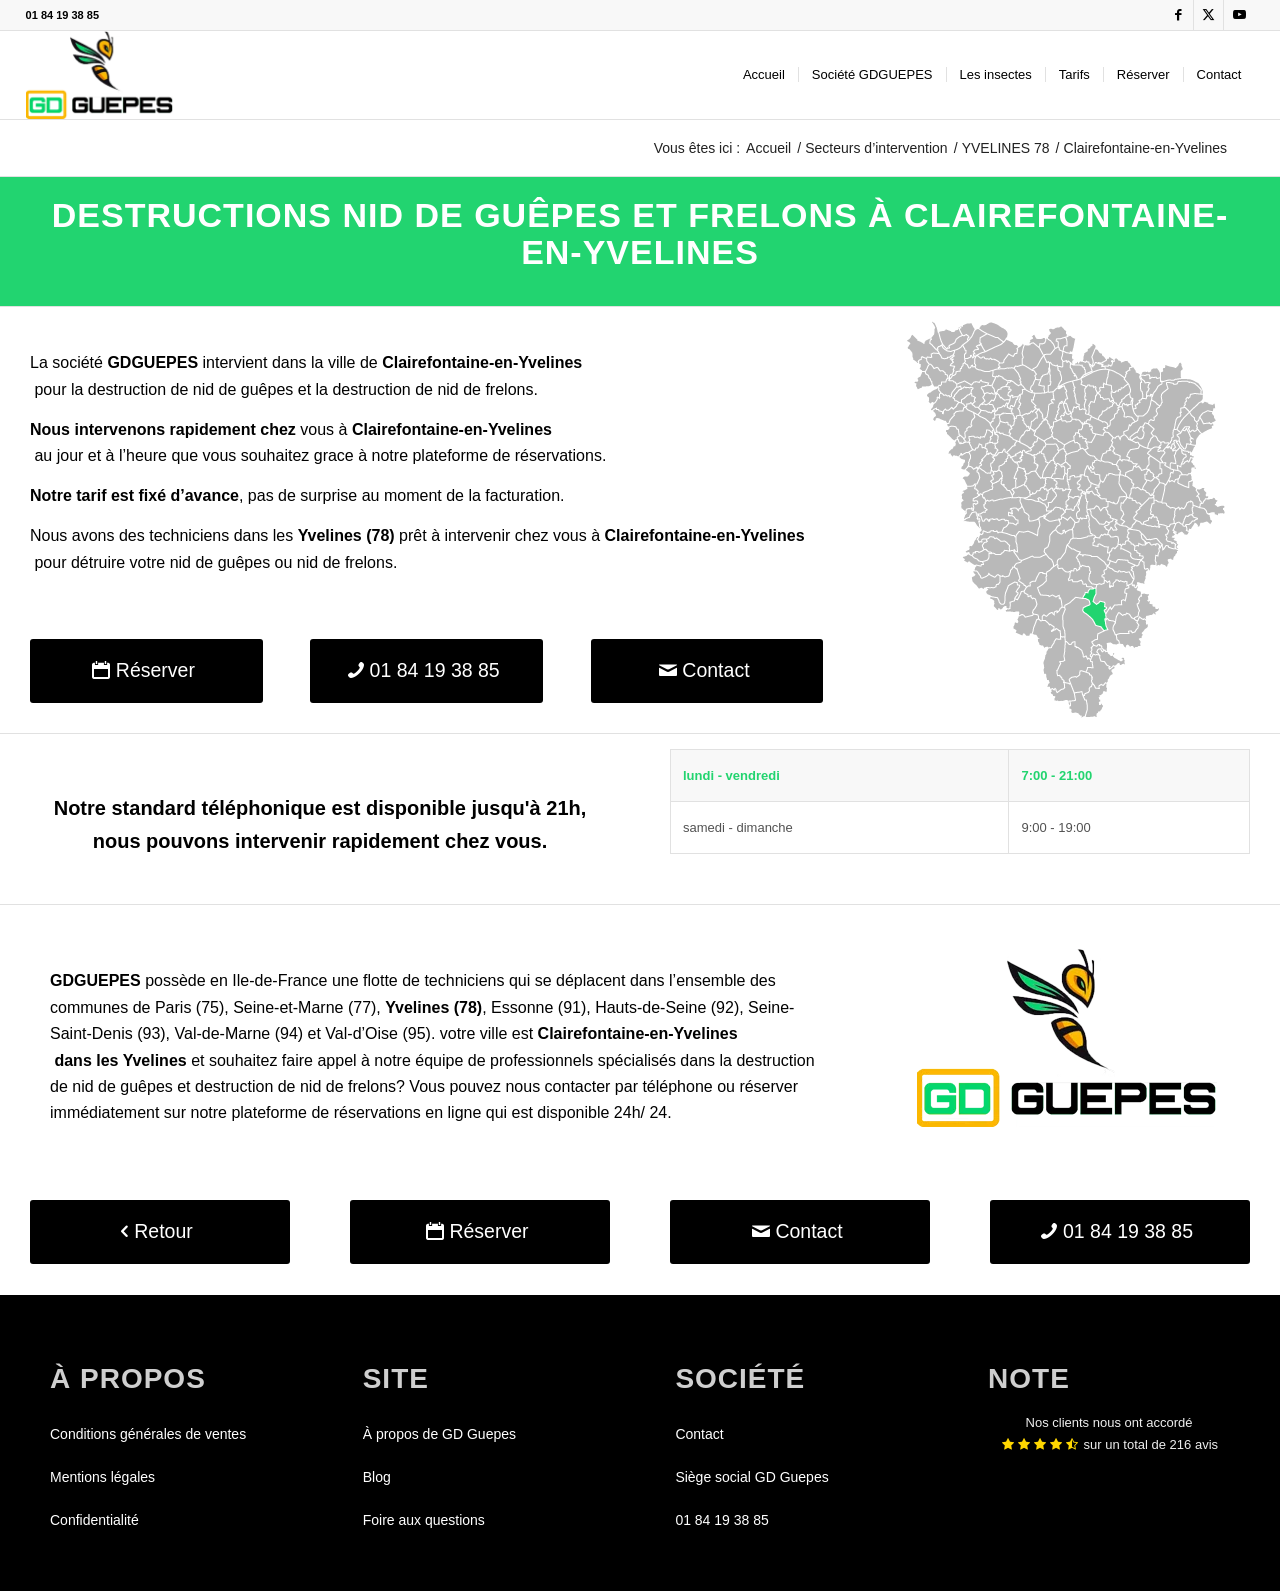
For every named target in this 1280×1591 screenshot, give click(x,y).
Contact (699, 1434)
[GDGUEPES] (99, 75)
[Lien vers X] (1208, 15)
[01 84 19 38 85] (426, 670)
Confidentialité (94, 1520)
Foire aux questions (424, 1520)
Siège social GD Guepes (751, 1477)
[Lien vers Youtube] (1239, 15)
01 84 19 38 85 (62, 15)
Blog (377, 1477)
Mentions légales (102, 1477)
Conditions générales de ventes (148, 1434)
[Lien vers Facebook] (1178, 15)
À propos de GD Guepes (439, 1434)
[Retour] (160, 1231)
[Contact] (707, 670)
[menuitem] (764, 75)
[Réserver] (146, 670)
